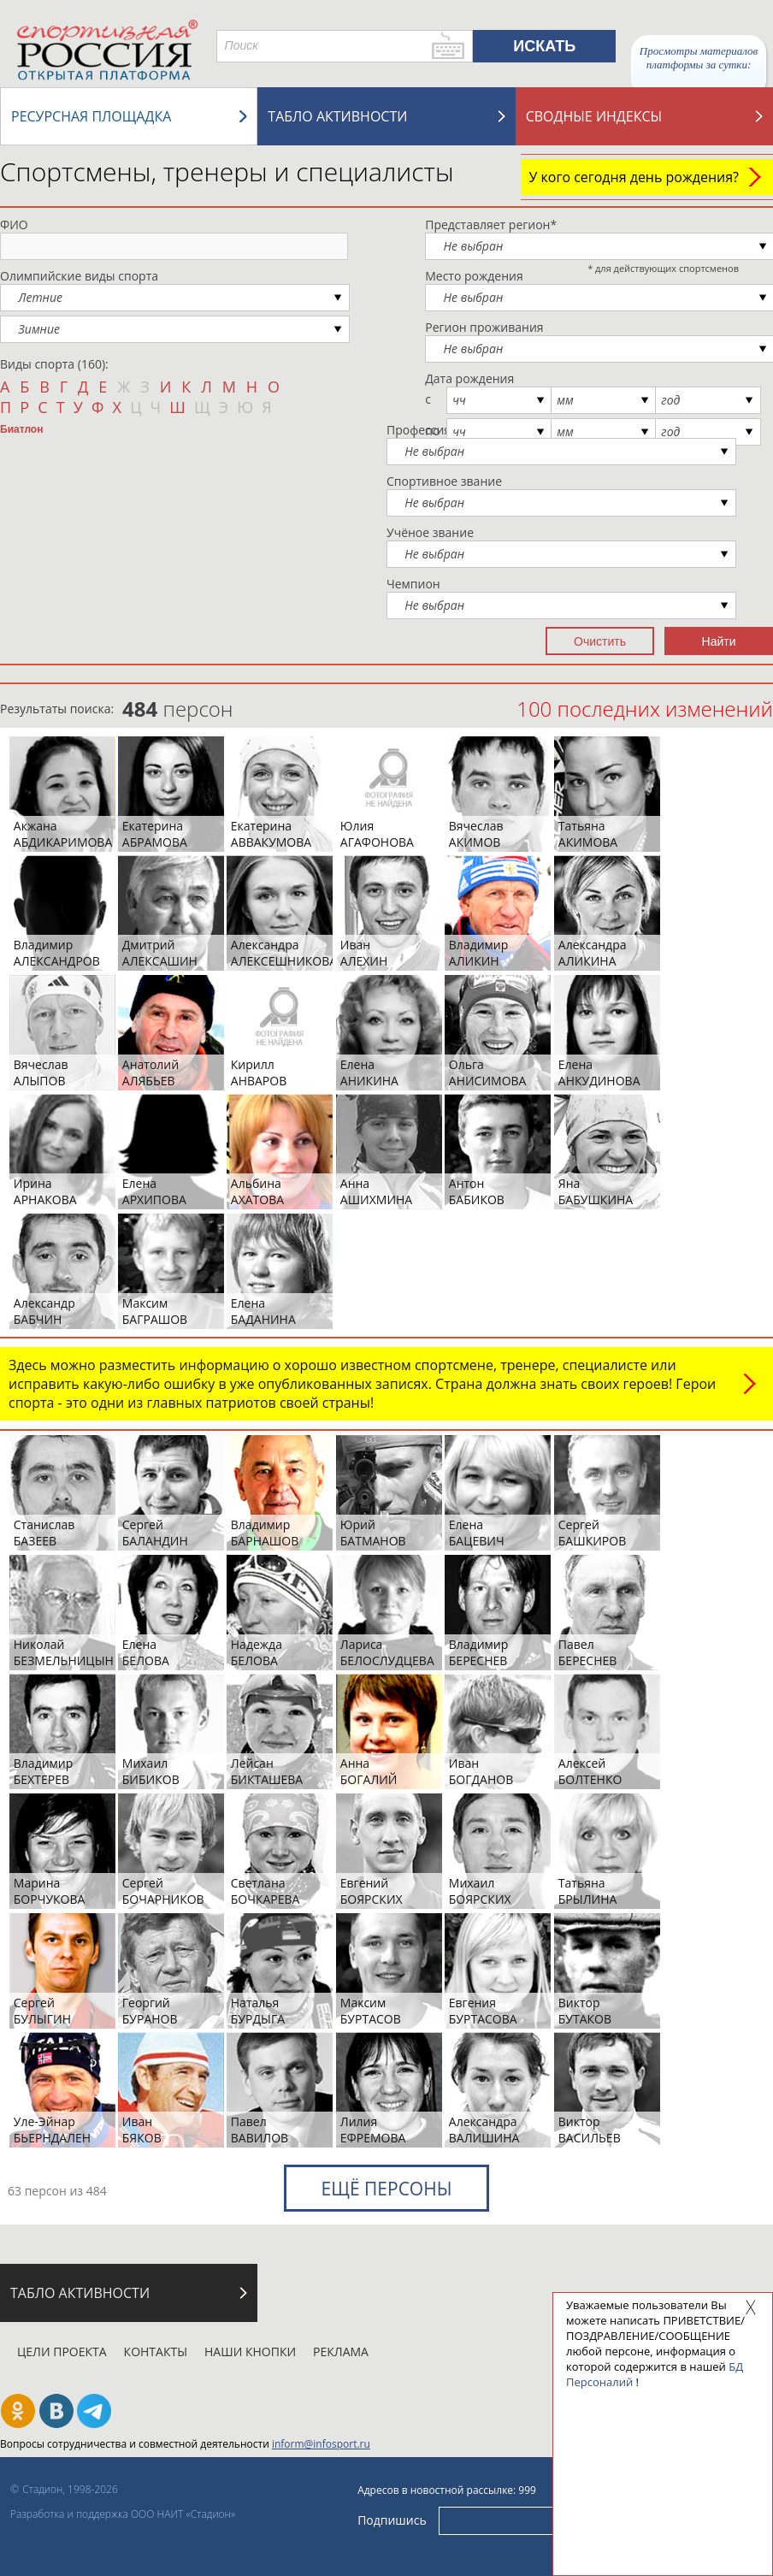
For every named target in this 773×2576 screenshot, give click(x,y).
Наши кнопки (250, 2351)
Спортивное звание (444, 481)
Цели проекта (62, 2351)
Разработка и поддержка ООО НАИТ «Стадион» (122, 2514)
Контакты (155, 2351)
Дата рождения (469, 378)
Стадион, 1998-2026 (70, 2489)
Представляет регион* (491, 224)
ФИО (14, 224)
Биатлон (21, 428)
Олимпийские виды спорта (79, 276)
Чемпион (413, 584)
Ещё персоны (386, 2189)
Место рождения (474, 276)
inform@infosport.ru (321, 2444)
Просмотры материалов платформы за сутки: (699, 57)
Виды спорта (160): (54, 364)
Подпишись (392, 2520)
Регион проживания (484, 327)
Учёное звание (430, 532)
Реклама (341, 2351)
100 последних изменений (644, 708)
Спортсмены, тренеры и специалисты (227, 171)
